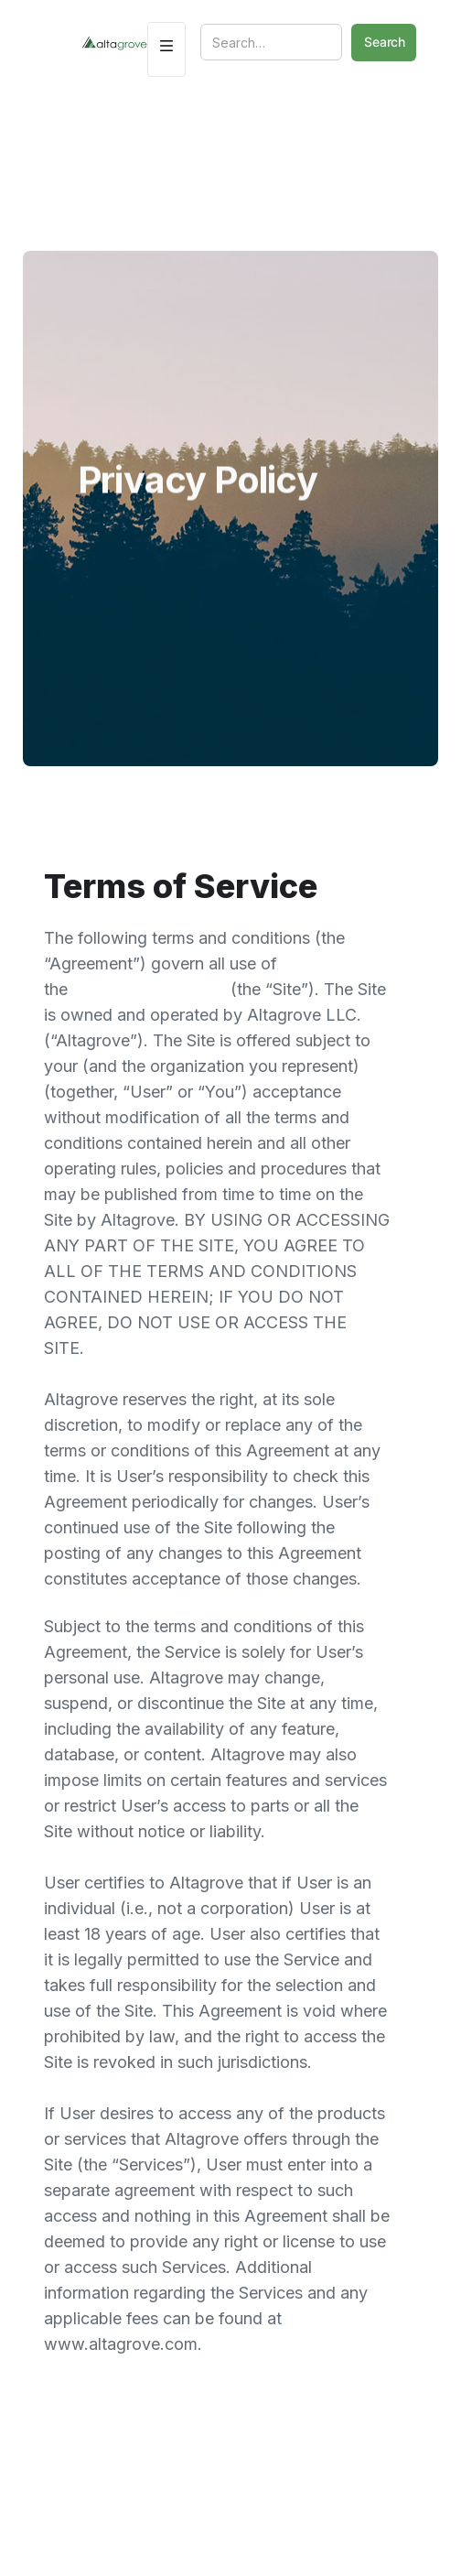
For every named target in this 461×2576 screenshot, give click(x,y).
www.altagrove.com (151, 989)
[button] (166, 49)
